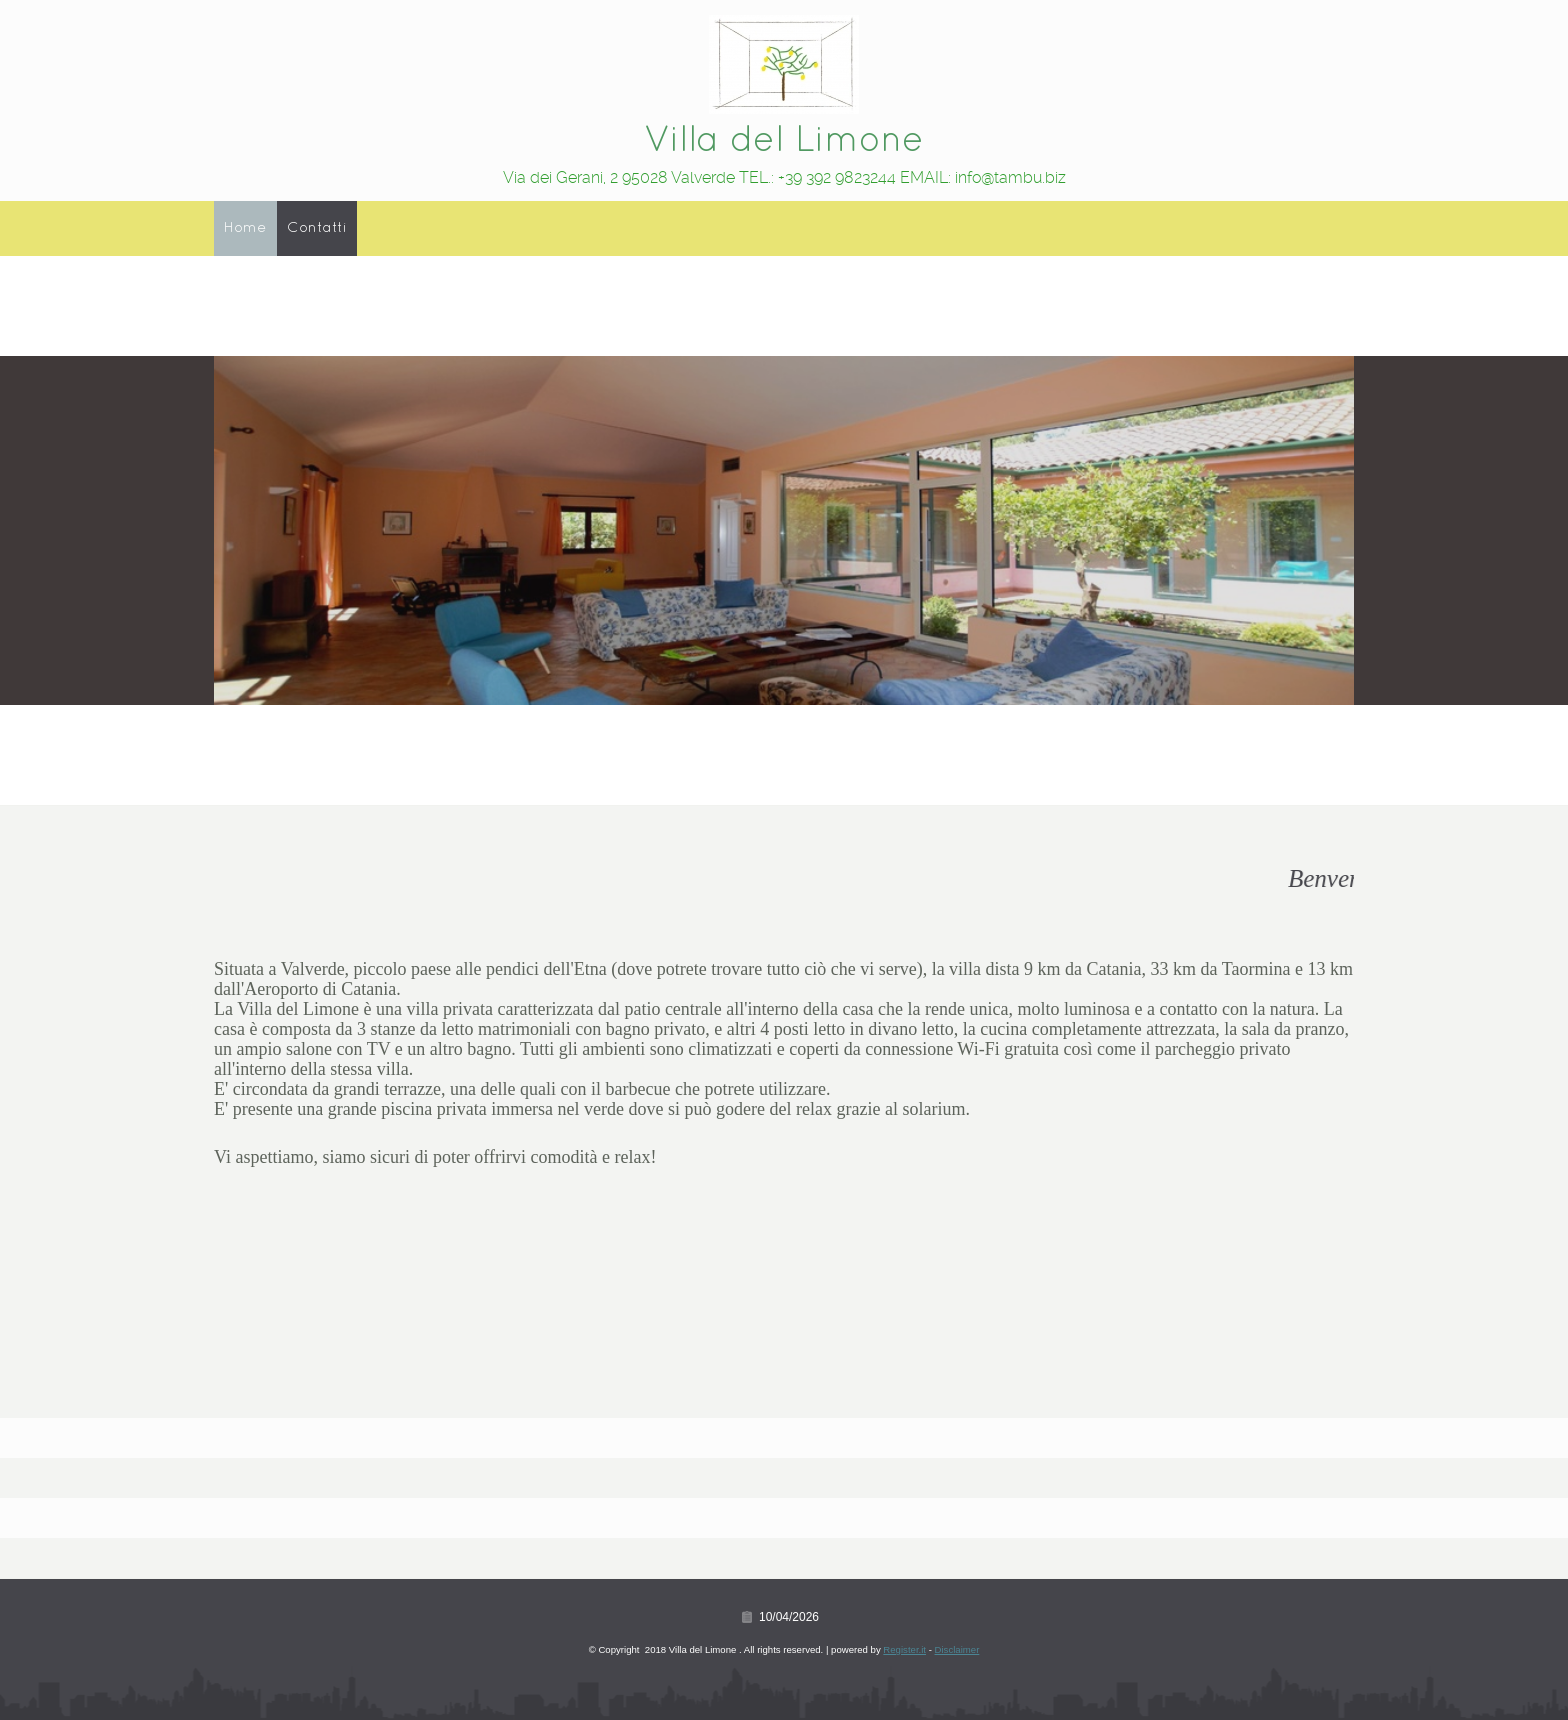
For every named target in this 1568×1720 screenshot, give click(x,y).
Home (245, 228)
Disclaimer (957, 1649)
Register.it (904, 1649)
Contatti (317, 228)
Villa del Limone (784, 142)
